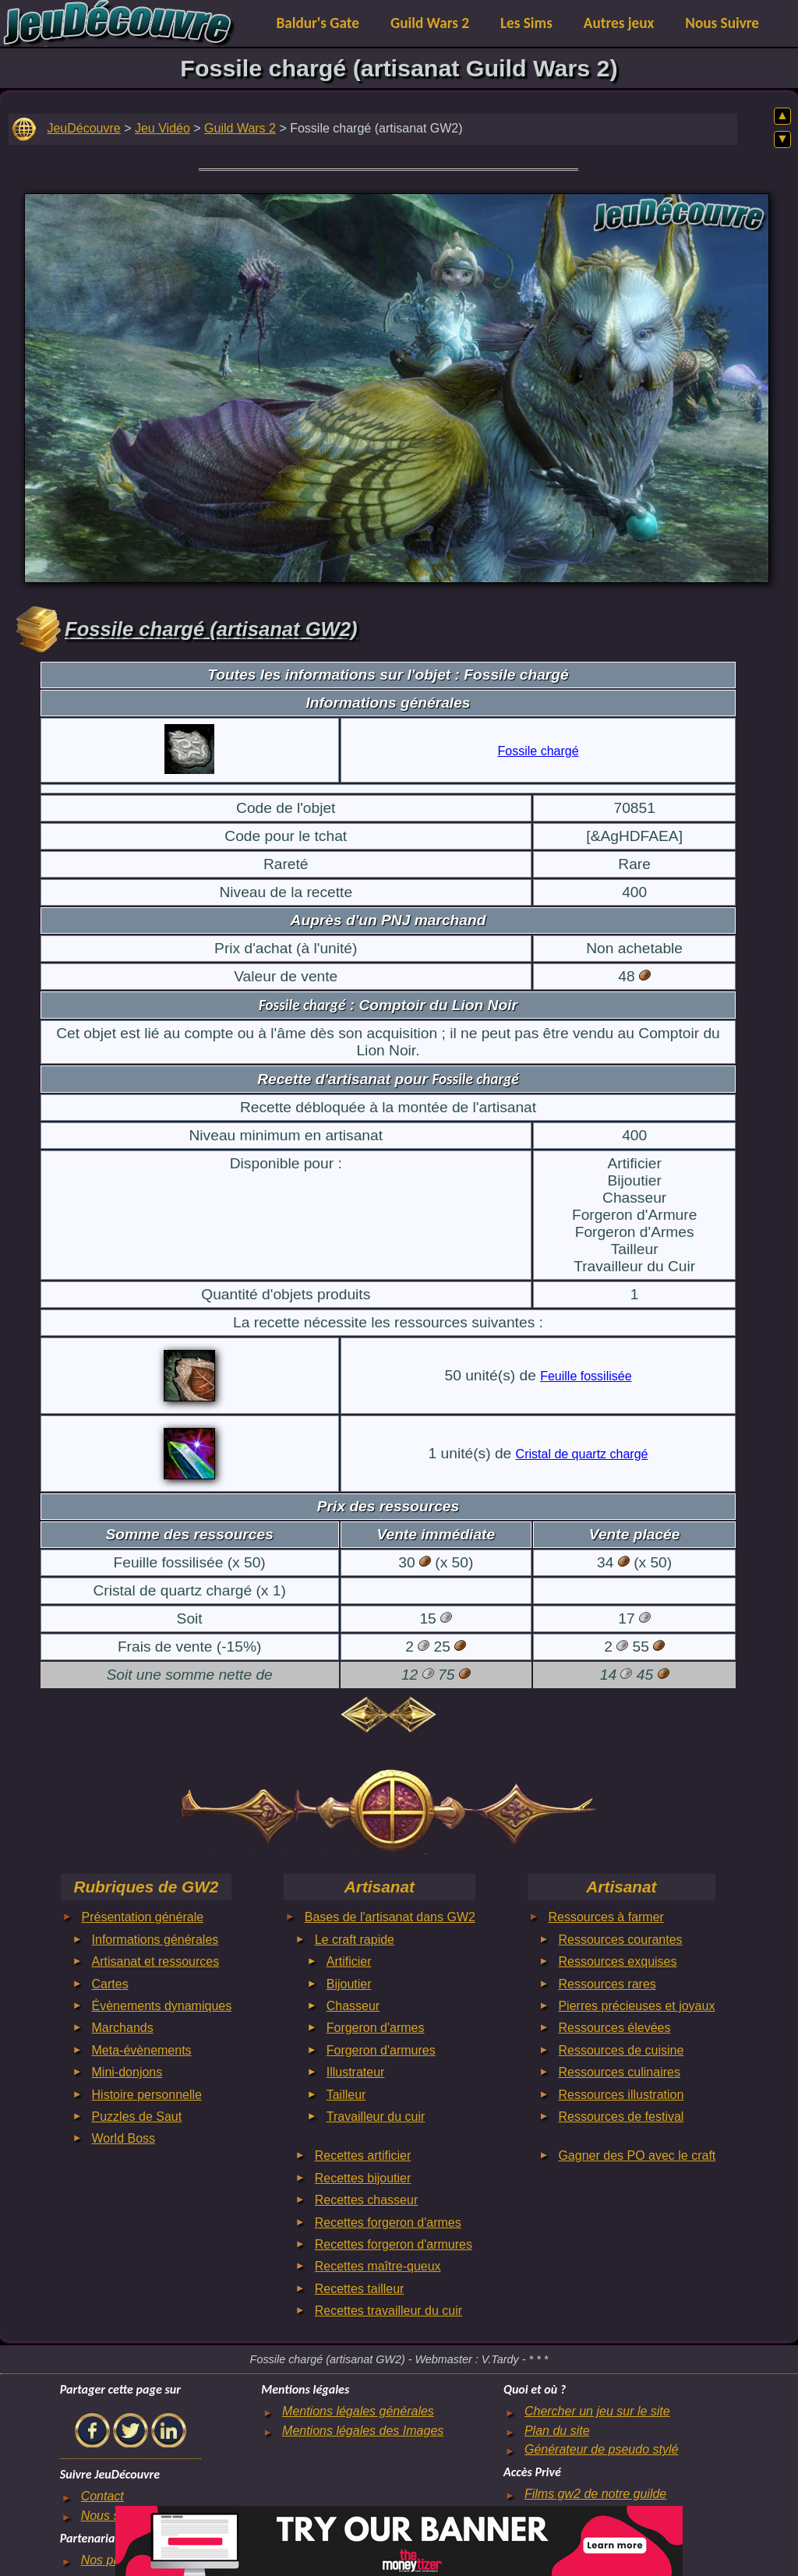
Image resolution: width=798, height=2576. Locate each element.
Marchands (123, 2027)
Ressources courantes (620, 1939)
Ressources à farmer (606, 1917)
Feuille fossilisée (585, 1376)
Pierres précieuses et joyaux (636, 2005)
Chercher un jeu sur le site (597, 2411)
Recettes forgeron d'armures (393, 2244)
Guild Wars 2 (429, 23)
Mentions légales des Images (362, 2430)
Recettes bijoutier (363, 2178)
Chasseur (353, 2005)
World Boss (124, 2138)
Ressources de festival (620, 2116)
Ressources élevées (614, 2027)
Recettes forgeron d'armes (388, 2222)
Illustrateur (356, 2072)
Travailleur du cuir (376, 2116)
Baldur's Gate (318, 23)
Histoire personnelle (147, 2094)
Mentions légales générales (358, 2411)
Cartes (110, 1984)
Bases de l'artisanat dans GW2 (390, 1917)
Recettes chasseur (366, 2200)
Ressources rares (606, 1984)
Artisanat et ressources (156, 1961)
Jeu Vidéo (162, 128)
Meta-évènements (142, 2050)
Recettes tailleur (359, 2288)
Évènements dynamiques (162, 2005)
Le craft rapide (354, 1939)
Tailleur (346, 2094)
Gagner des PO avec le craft (636, 2155)
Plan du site (557, 2430)
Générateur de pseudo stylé (601, 2449)
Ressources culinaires (619, 2072)
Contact (102, 2496)
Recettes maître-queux (378, 2266)
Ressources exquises (617, 1961)
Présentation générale (143, 1917)
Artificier (349, 1961)
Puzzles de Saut (137, 2116)
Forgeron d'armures (381, 2050)
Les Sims (526, 23)
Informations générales (155, 1939)
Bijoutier (349, 1984)
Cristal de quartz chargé (582, 1454)
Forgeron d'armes (376, 2027)
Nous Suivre (722, 23)
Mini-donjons (127, 2072)
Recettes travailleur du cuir (388, 2310)
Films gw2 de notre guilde (595, 2493)
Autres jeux (619, 23)
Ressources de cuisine (620, 2050)
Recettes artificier (363, 2155)
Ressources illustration (620, 2094)
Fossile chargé (538, 751)
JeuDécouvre (83, 128)
